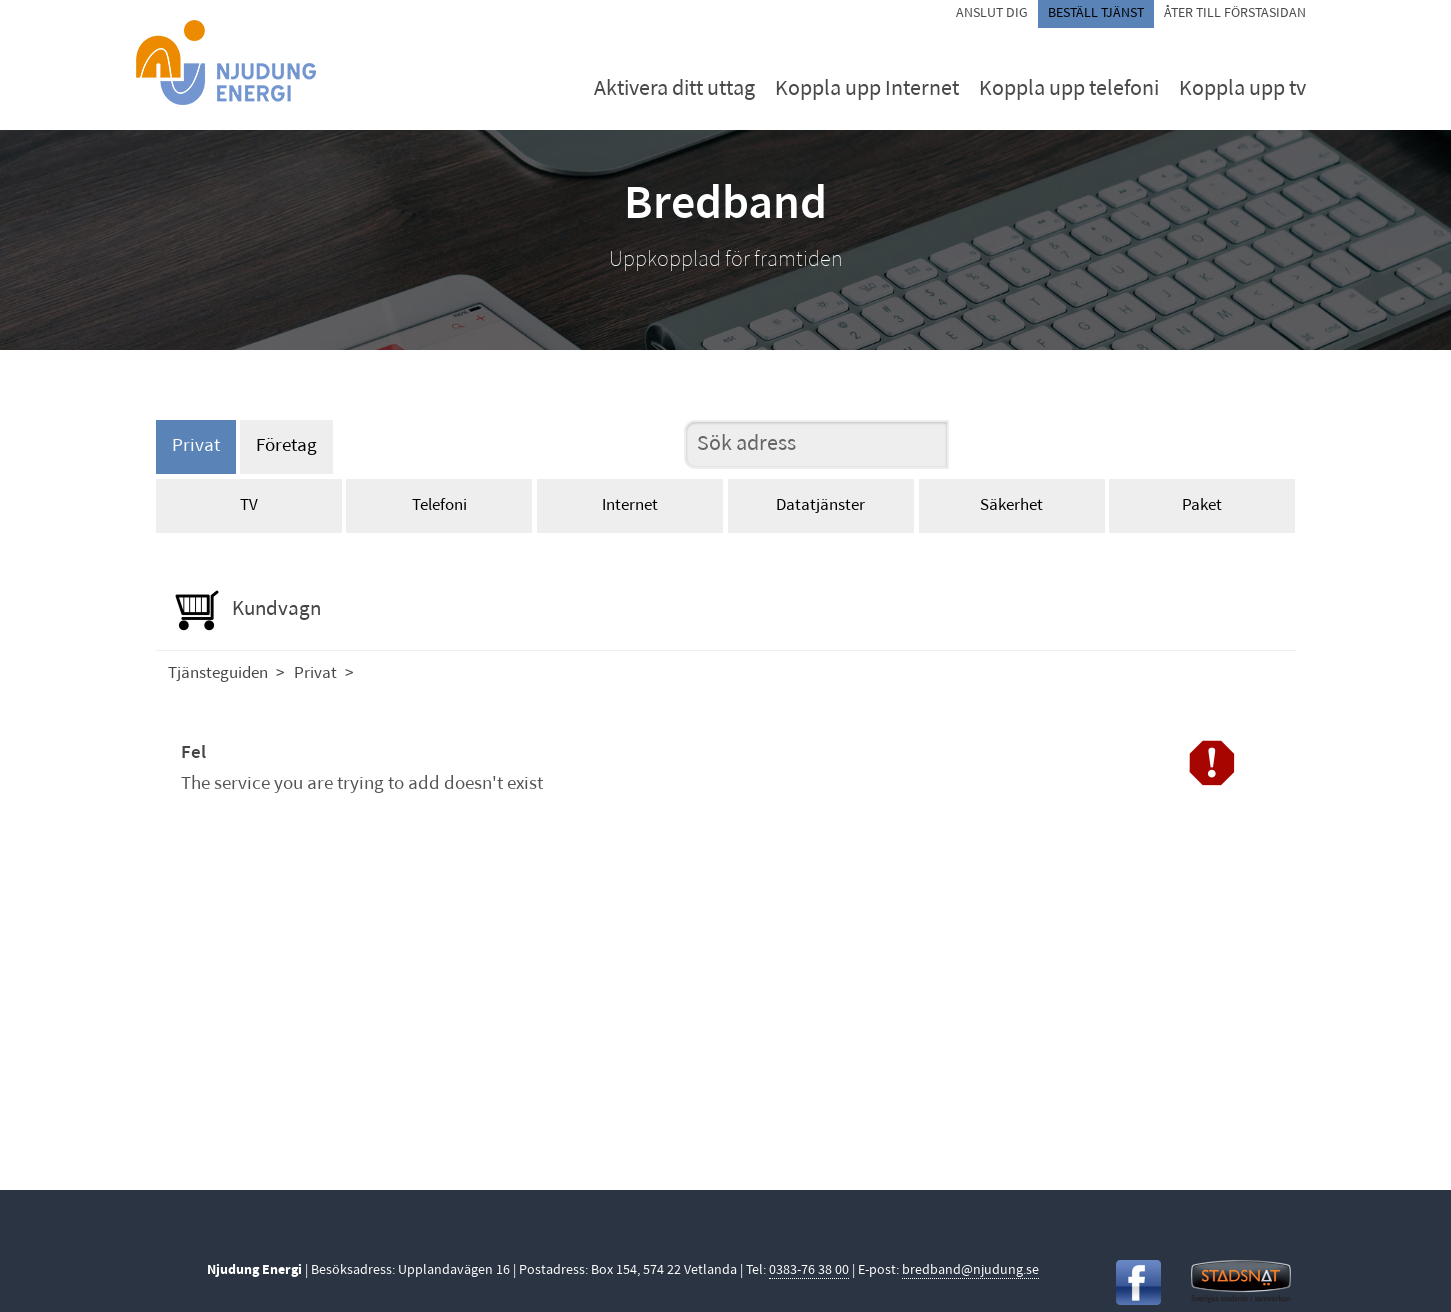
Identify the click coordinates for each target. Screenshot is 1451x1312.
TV (249, 505)
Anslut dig (992, 13)
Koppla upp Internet (867, 89)
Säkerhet (1011, 505)
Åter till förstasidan (1235, 13)
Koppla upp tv (1242, 89)
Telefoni (439, 505)
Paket (1202, 505)
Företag (286, 446)
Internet (630, 505)
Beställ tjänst (1096, 13)
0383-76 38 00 (809, 1270)
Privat (196, 446)
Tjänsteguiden (218, 673)
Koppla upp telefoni (1069, 89)
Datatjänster (820, 505)
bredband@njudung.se (970, 1270)
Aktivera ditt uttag (674, 89)
